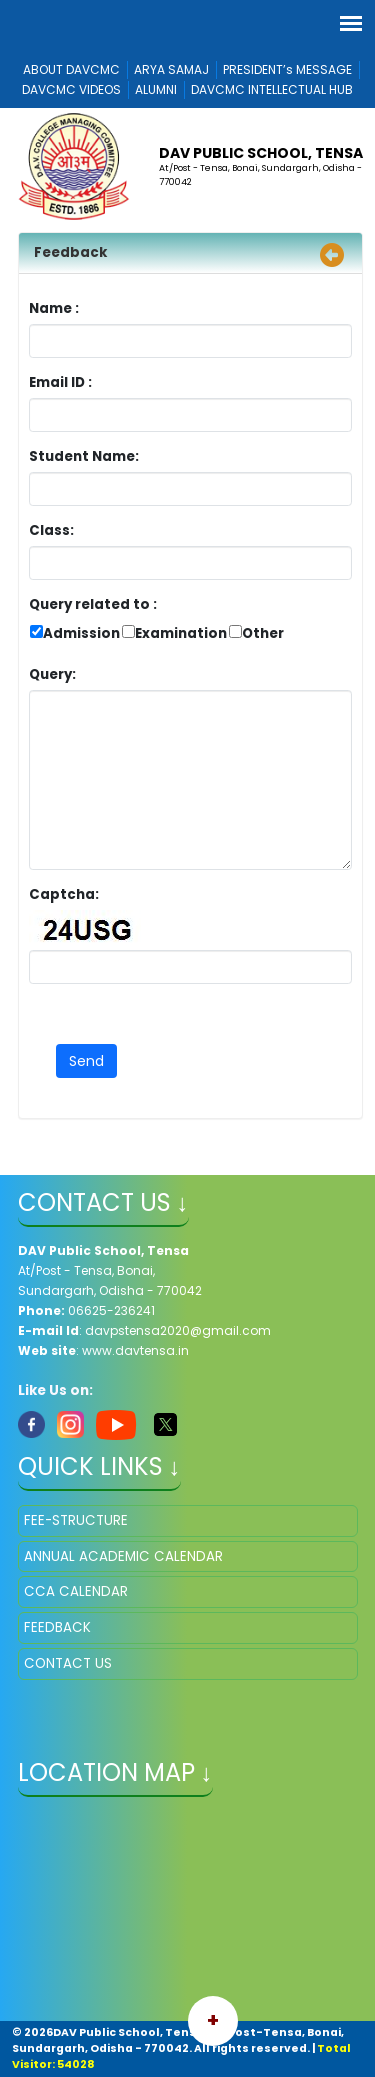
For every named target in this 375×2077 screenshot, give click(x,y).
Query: (57, 674)
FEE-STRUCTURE (76, 1520)
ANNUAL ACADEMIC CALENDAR (123, 1556)
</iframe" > (188, 1911)
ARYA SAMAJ (171, 69)
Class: (51, 530)
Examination (181, 633)
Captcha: (64, 894)
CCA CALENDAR (76, 1591)
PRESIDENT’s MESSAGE (287, 69)
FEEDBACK (57, 1627)
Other (263, 633)
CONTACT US (68, 1663)
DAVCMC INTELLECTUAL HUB (272, 89)
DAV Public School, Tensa (261, 153)
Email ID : (116, 382)
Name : (59, 308)
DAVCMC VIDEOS (71, 89)
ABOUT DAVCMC (71, 69)
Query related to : (93, 604)
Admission (81, 633)
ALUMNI (156, 89)
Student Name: (84, 456)
